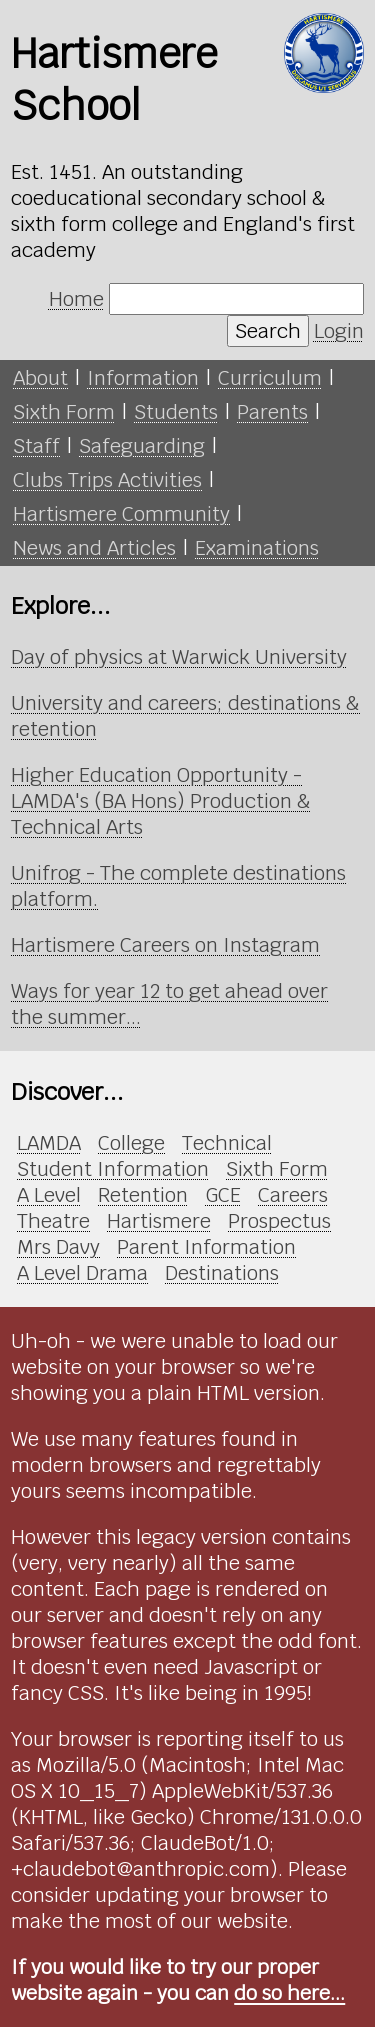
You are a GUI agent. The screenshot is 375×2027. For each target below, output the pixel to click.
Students (176, 412)
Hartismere (159, 1221)
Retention (143, 1195)
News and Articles (94, 548)
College (131, 1143)
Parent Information (206, 1247)
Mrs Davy (58, 1247)
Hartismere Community (121, 514)
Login (339, 331)
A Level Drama (82, 1273)
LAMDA (49, 1143)
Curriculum (270, 378)
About (40, 378)
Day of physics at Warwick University (179, 657)
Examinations (257, 548)
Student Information (113, 1169)
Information (143, 378)
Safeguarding (142, 446)
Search (268, 331)
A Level (49, 1195)
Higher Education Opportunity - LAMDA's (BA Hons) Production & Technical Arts (161, 801)
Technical (227, 1143)
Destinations (222, 1273)
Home (76, 299)
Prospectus (279, 1221)
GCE (223, 1195)
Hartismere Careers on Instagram (165, 945)
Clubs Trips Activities (107, 480)
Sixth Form (64, 412)
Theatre (53, 1221)
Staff (36, 446)
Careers (293, 1195)
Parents (272, 412)
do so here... (289, 1993)
